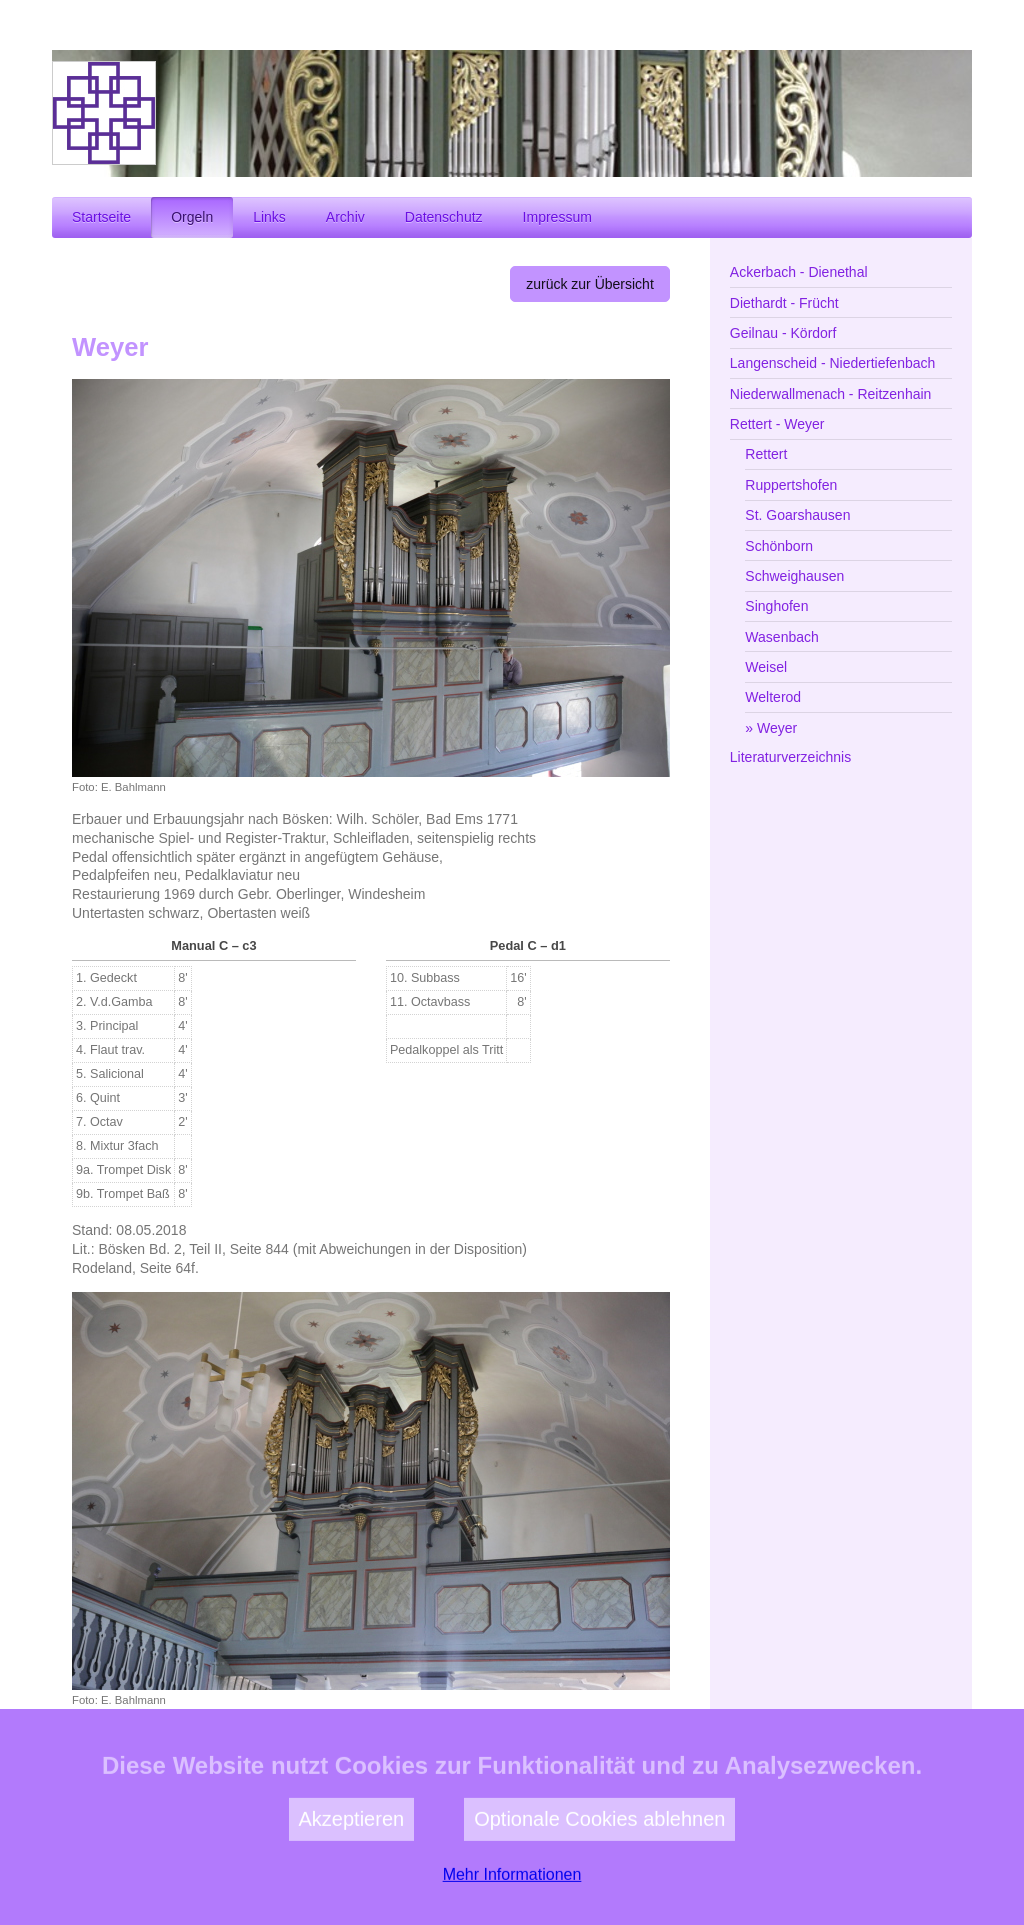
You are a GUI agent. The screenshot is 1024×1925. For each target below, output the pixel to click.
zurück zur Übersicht (590, 284)
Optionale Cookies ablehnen (599, 1868)
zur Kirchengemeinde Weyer (565, 1755)
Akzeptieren (352, 1868)
